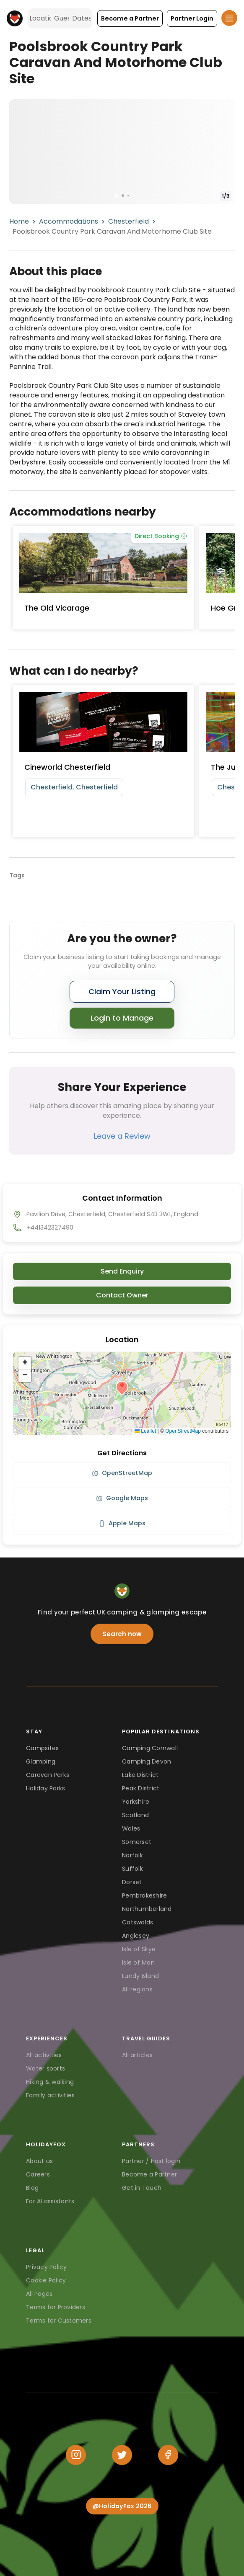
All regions (137, 1989)
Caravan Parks (47, 1775)
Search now (122, 1634)
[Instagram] (76, 2455)
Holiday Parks (45, 1788)
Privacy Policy (46, 2267)
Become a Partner (149, 2174)
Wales (131, 1828)
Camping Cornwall (150, 1748)
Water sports (45, 2068)
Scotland (135, 1815)
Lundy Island (140, 1976)
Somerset (136, 1842)
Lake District (140, 1775)
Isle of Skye (139, 1949)
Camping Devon (146, 1761)
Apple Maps (122, 1523)
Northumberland (147, 1909)
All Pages (39, 2294)
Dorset (132, 1882)
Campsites (42, 1748)
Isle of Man (138, 1962)
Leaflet (145, 1431)
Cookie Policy (46, 2280)
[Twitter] (122, 2455)
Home (19, 221)
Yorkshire (135, 1801)
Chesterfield (128, 221)
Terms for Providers (55, 2307)
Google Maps (122, 1498)
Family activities (50, 2095)
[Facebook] (168, 2455)
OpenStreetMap (183, 1431)
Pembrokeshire (144, 1895)
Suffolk (132, 1868)
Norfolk (132, 1855)
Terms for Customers (58, 2320)
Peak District (140, 1788)
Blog (32, 2188)
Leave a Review (122, 1136)
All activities (44, 2055)
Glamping (40, 1761)
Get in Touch (141, 2188)
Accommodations (68, 221)
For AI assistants (50, 2201)
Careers (38, 2174)
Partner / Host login (151, 2161)
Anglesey (135, 1935)
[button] (130, 18)
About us (39, 2161)
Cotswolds (137, 1922)
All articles (137, 2055)
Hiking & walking (50, 2082)
